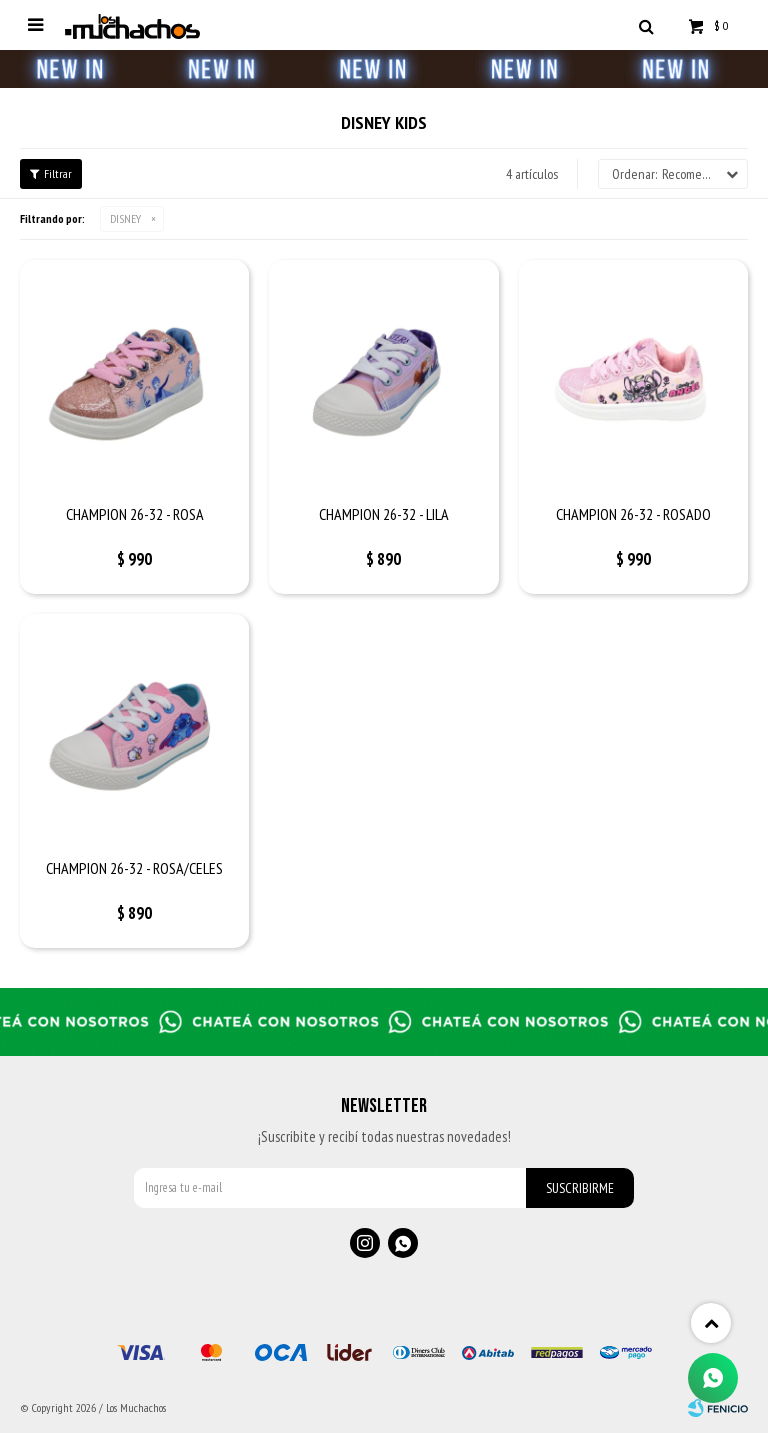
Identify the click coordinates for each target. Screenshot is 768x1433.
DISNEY (125, 218)
